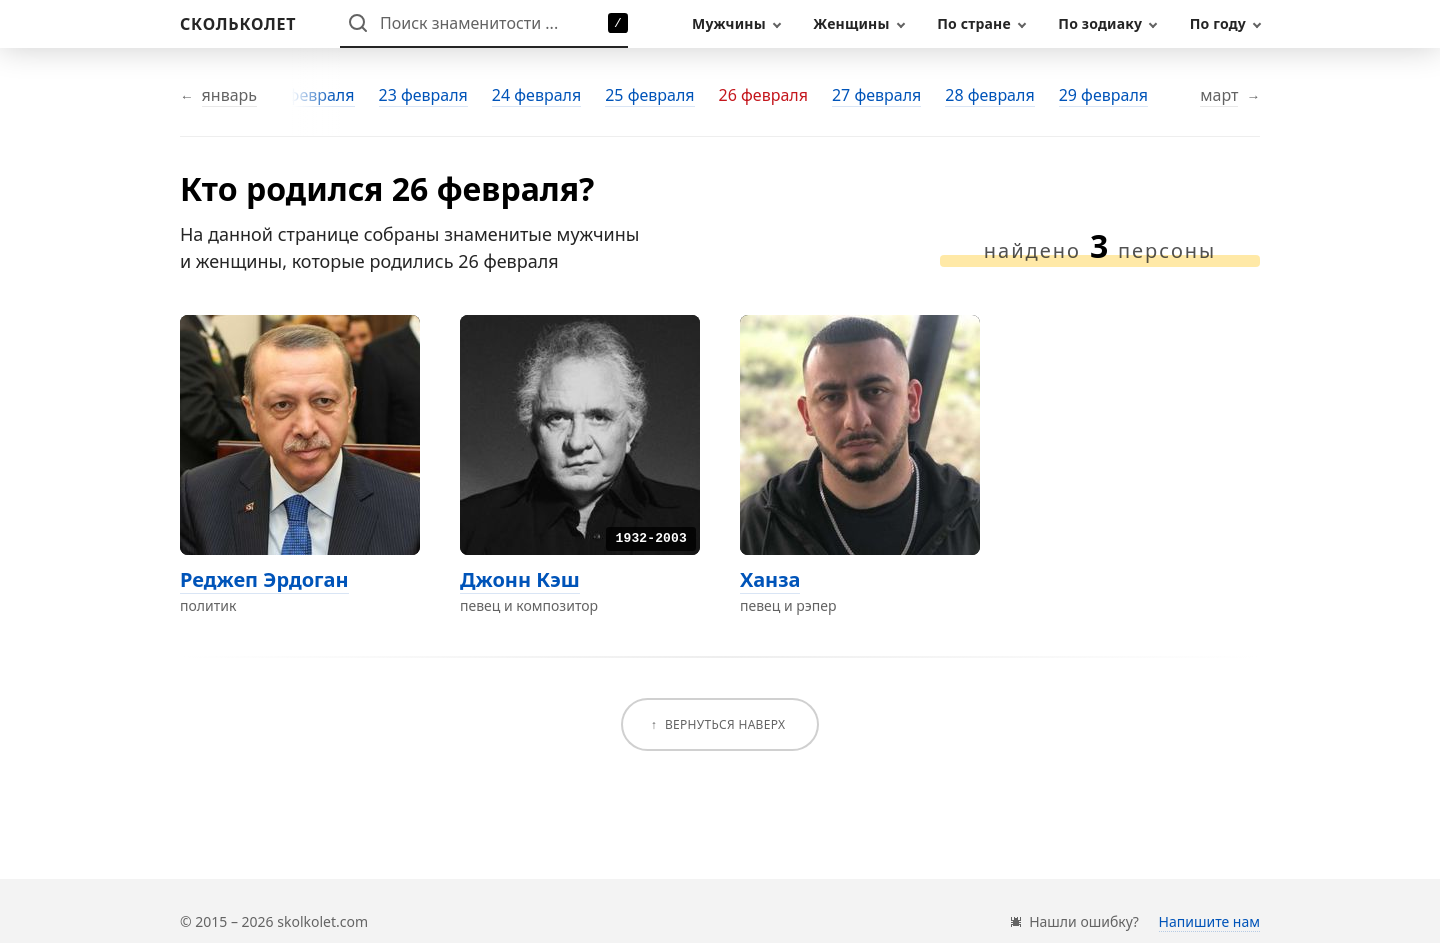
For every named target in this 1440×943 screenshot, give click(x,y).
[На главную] (238, 24)
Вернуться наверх (725, 724)
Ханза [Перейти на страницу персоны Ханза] (770, 579)
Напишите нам (1209, 921)
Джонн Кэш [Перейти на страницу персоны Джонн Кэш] (520, 579)
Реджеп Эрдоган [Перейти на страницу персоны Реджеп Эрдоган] (264, 579)
